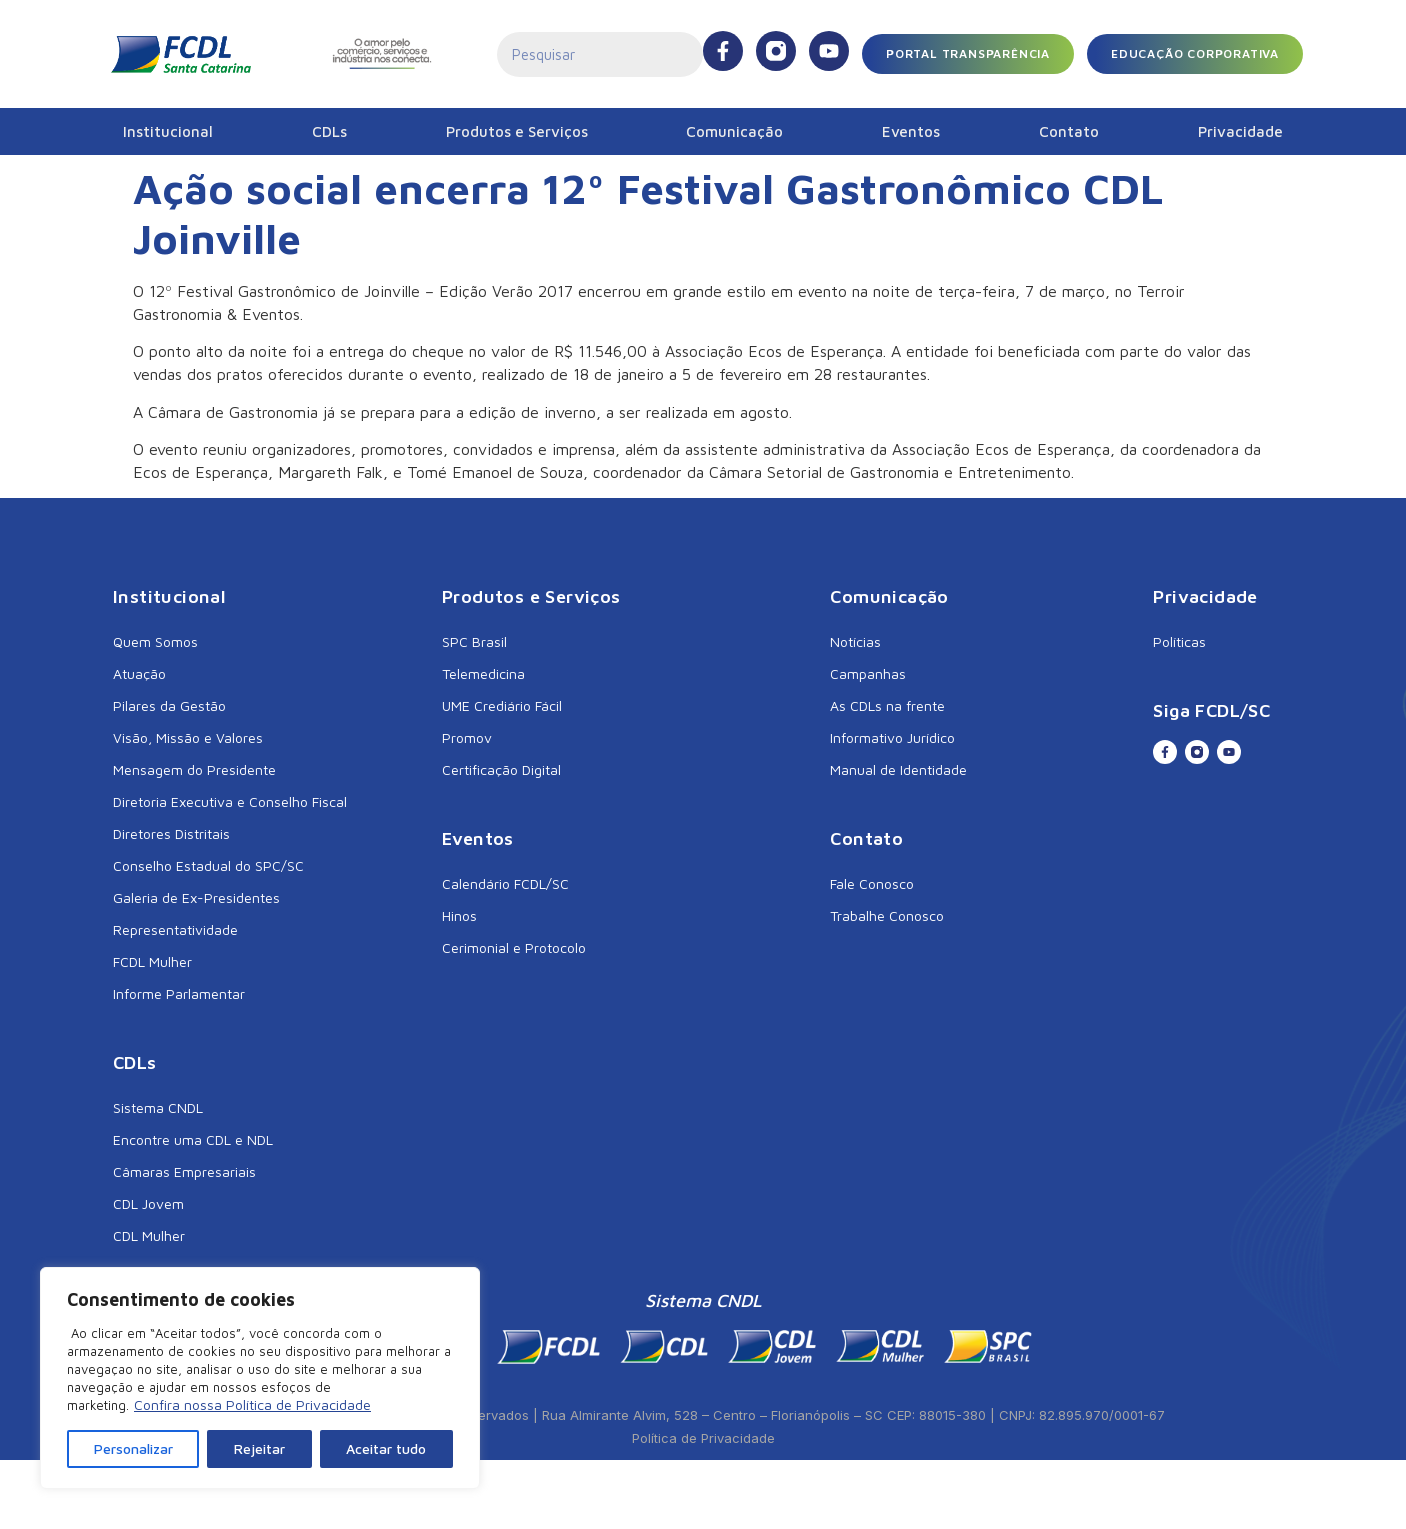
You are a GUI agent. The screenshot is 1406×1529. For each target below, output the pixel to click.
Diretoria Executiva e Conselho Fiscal (230, 801)
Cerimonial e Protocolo (514, 947)
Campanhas (868, 673)
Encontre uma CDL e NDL (193, 1139)
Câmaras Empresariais (184, 1171)
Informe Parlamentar (179, 993)
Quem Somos (155, 641)
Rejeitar (259, 1448)
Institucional (168, 131)
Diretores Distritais (171, 833)
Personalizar (133, 1448)
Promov (467, 737)
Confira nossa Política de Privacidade (252, 1404)
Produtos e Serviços (517, 131)
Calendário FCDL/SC (505, 883)
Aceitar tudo (386, 1448)
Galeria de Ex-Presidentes (196, 897)
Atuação (139, 673)
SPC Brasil (474, 641)
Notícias (855, 641)
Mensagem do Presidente (194, 769)
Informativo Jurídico (892, 737)
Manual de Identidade (898, 769)
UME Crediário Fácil (502, 705)
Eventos (911, 131)
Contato (1069, 131)
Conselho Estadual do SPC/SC (208, 865)
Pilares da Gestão (169, 705)
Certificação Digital (501, 769)
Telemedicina (483, 673)
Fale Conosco (872, 883)
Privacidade (1240, 131)
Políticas (1179, 641)
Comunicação (734, 131)
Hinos (459, 915)
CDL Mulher (149, 1235)
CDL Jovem (148, 1203)
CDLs (329, 131)
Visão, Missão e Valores (188, 737)
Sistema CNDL (158, 1107)
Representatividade (175, 929)
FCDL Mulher (152, 961)
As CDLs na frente (887, 705)
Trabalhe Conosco (887, 915)
